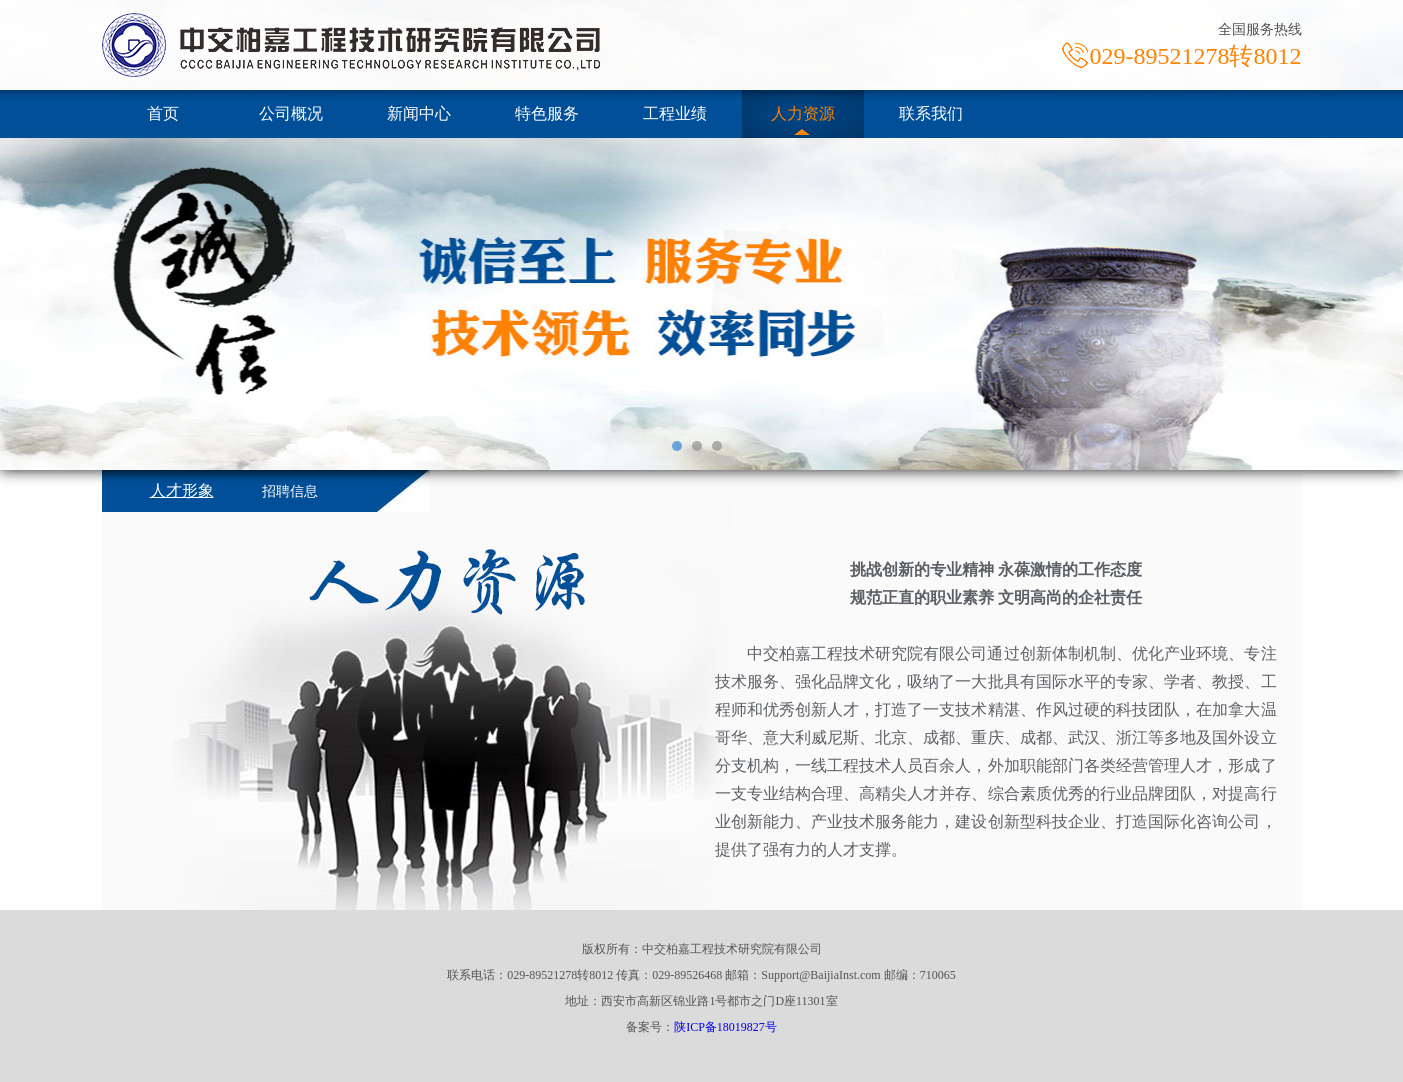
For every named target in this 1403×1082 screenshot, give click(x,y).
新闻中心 (419, 113)
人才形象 (182, 490)
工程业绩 (675, 113)
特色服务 (547, 113)
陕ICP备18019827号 (725, 1027)
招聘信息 (290, 491)
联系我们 (931, 113)
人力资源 (803, 113)
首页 (163, 113)
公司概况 (291, 113)
